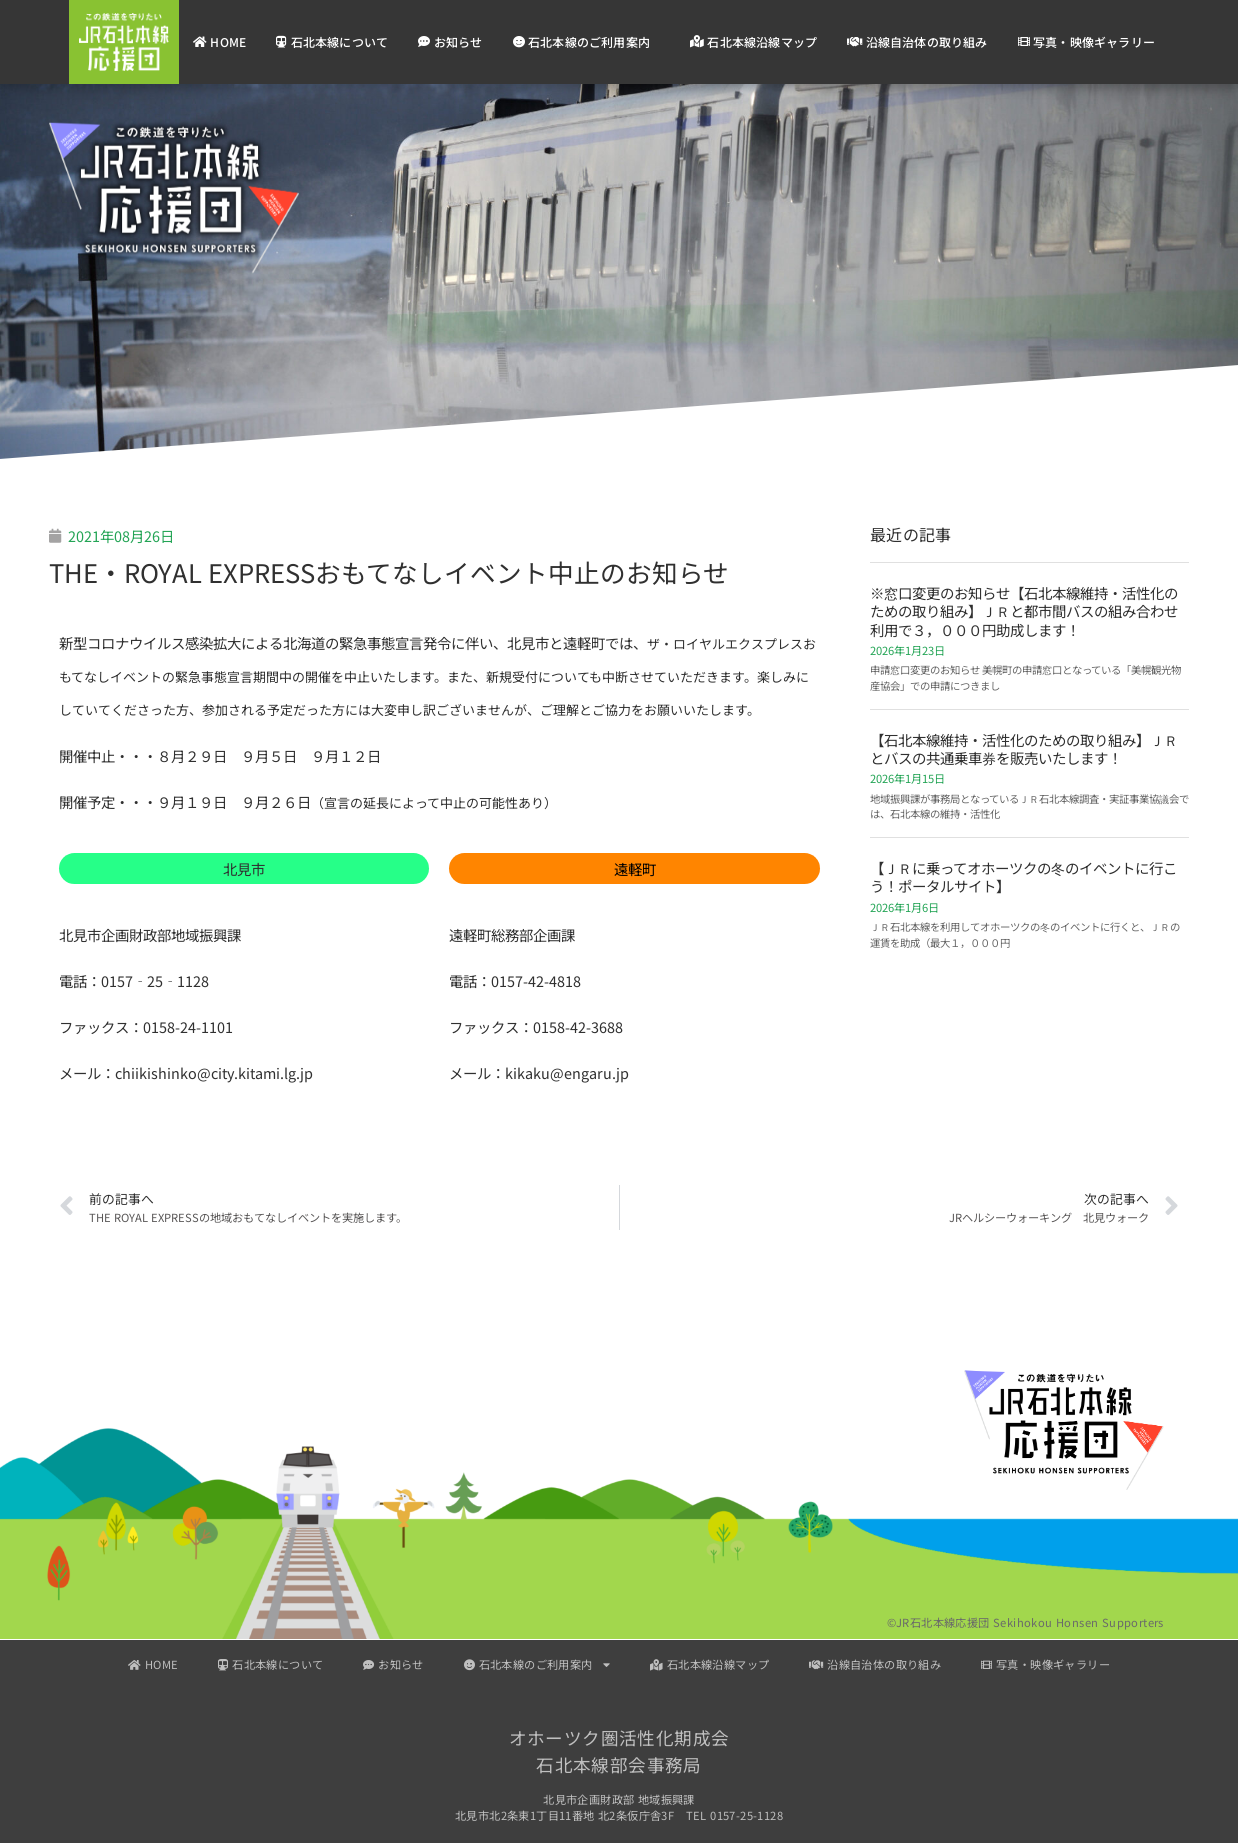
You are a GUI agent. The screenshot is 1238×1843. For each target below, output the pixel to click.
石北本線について (332, 41)
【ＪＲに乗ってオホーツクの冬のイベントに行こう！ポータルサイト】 (1023, 876)
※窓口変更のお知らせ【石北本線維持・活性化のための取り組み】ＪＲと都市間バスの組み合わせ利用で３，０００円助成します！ (1024, 611)
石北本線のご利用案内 (586, 42)
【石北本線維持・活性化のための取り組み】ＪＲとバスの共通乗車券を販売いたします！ (1024, 748)
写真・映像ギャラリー (1086, 41)
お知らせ (450, 41)
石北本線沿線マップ (753, 41)
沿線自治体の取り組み (917, 41)
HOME (219, 41)
